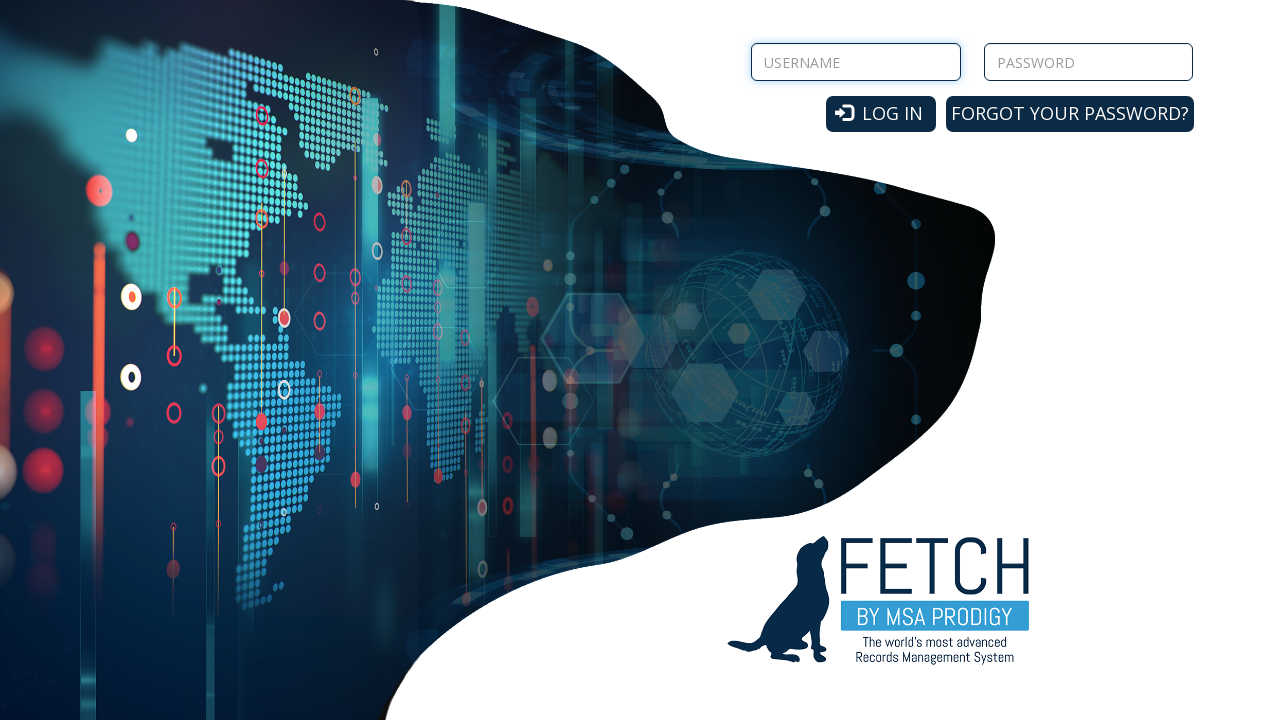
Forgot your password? (1070, 113)
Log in (879, 113)
